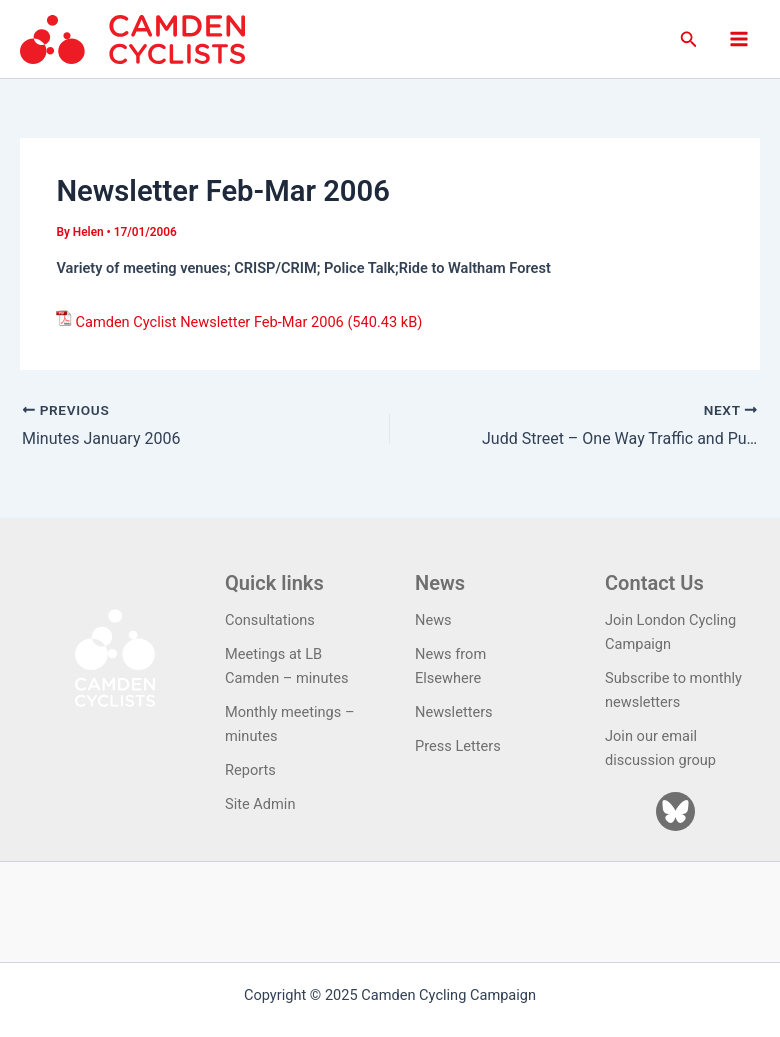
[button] (689, 39)
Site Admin (260, 804)
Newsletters (454, 712)
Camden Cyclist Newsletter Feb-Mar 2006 (209, 322)
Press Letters (458, 746)
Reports (250, 770)
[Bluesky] (675, 811)
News (433, 620)
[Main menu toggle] (739, 39)
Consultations (270, 620)
